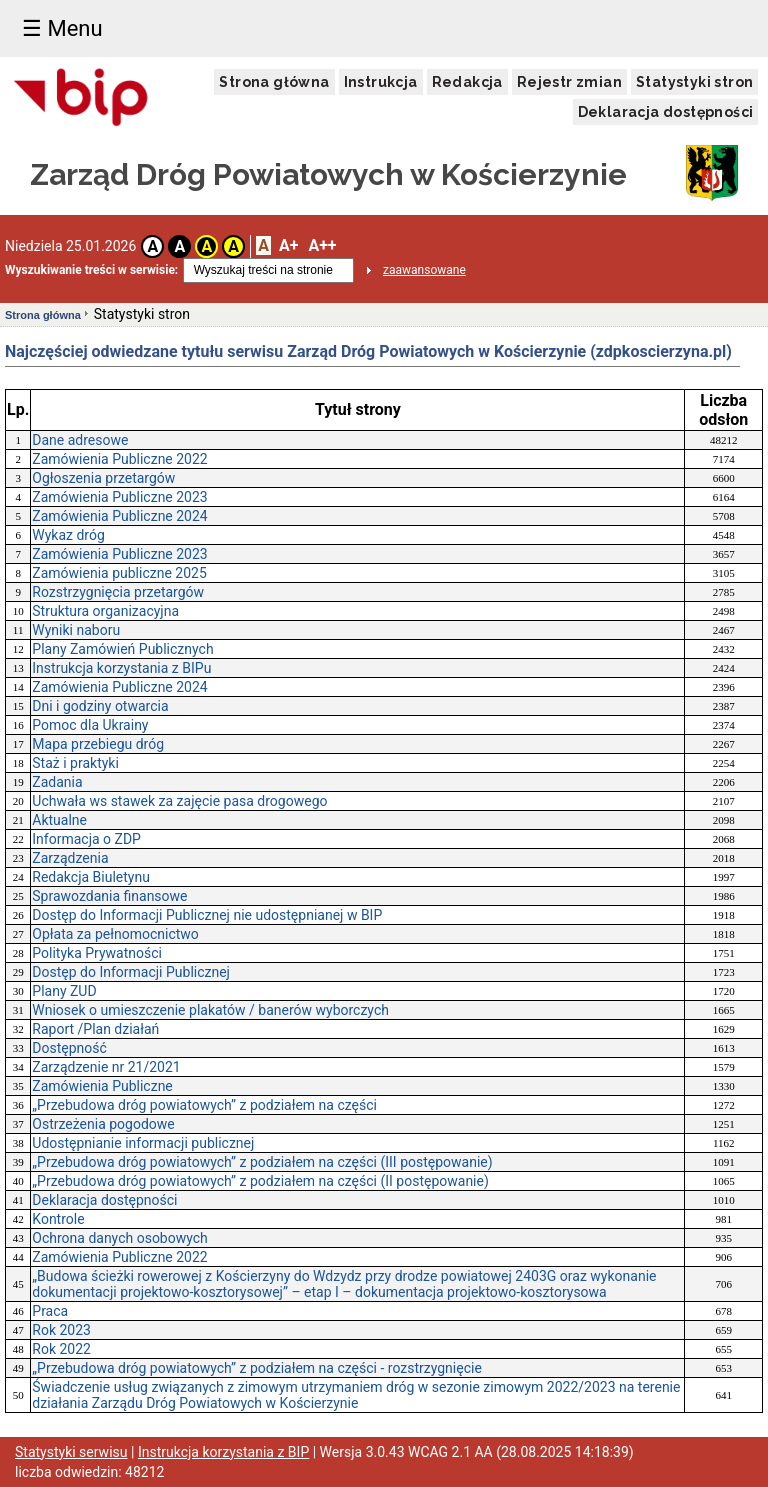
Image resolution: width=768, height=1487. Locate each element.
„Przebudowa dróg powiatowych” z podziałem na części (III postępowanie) (262, 1162)
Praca (50, 1311)
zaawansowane (424, 270)
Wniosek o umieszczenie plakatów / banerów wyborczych (210, 1010)
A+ (288, 245)
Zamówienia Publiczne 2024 (119, 516)
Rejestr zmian (569, 82)
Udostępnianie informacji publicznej (143, 1143)
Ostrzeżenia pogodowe (103, 1124)
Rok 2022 (61, 1349)
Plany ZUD (64, 991)
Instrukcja (381, 82)
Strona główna (274, 82)
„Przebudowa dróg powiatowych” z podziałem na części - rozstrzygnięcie (257, 1368)
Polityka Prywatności (97, 953)
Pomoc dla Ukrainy (90, 725)
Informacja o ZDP (86, 839)
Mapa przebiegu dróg (98, 744)
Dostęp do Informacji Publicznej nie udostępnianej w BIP (207, 915)
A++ (322, 245)
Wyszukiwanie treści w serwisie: (91, 270)
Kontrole (58, 1219)
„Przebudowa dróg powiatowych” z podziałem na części (204, 1105)
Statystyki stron (694, 82)
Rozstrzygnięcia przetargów (118, 592)
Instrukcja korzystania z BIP (223, 1452)
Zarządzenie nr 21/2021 (106, 1067)
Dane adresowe (80, 440)
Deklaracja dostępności (666, 112)
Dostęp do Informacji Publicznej (131, 972)
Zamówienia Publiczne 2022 (119, 459)
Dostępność (69, 1048)
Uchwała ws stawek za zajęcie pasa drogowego (179, 801)
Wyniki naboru (76, 630)
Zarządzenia (70, 858)
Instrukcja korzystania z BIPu (121, 668)
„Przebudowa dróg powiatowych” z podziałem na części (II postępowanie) (260, 1181)
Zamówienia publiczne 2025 (119, 573)
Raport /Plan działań (95, 1029)
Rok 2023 (61, 1330)
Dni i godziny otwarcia (100, 706)
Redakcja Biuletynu (91, 877)
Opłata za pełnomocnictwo (115, 934)
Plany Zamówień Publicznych (122, 649)
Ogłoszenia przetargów (103, 478)
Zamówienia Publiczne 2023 (119, 497)
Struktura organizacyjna (105, 611)
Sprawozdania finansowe (109, 896)
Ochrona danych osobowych (120, 1238)
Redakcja (467, 82)
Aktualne (59, 820)
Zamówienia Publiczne (102, 1086)
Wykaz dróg (68, 535)
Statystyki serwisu (71, 1452)
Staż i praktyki (75, 763)
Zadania (57, 782)
